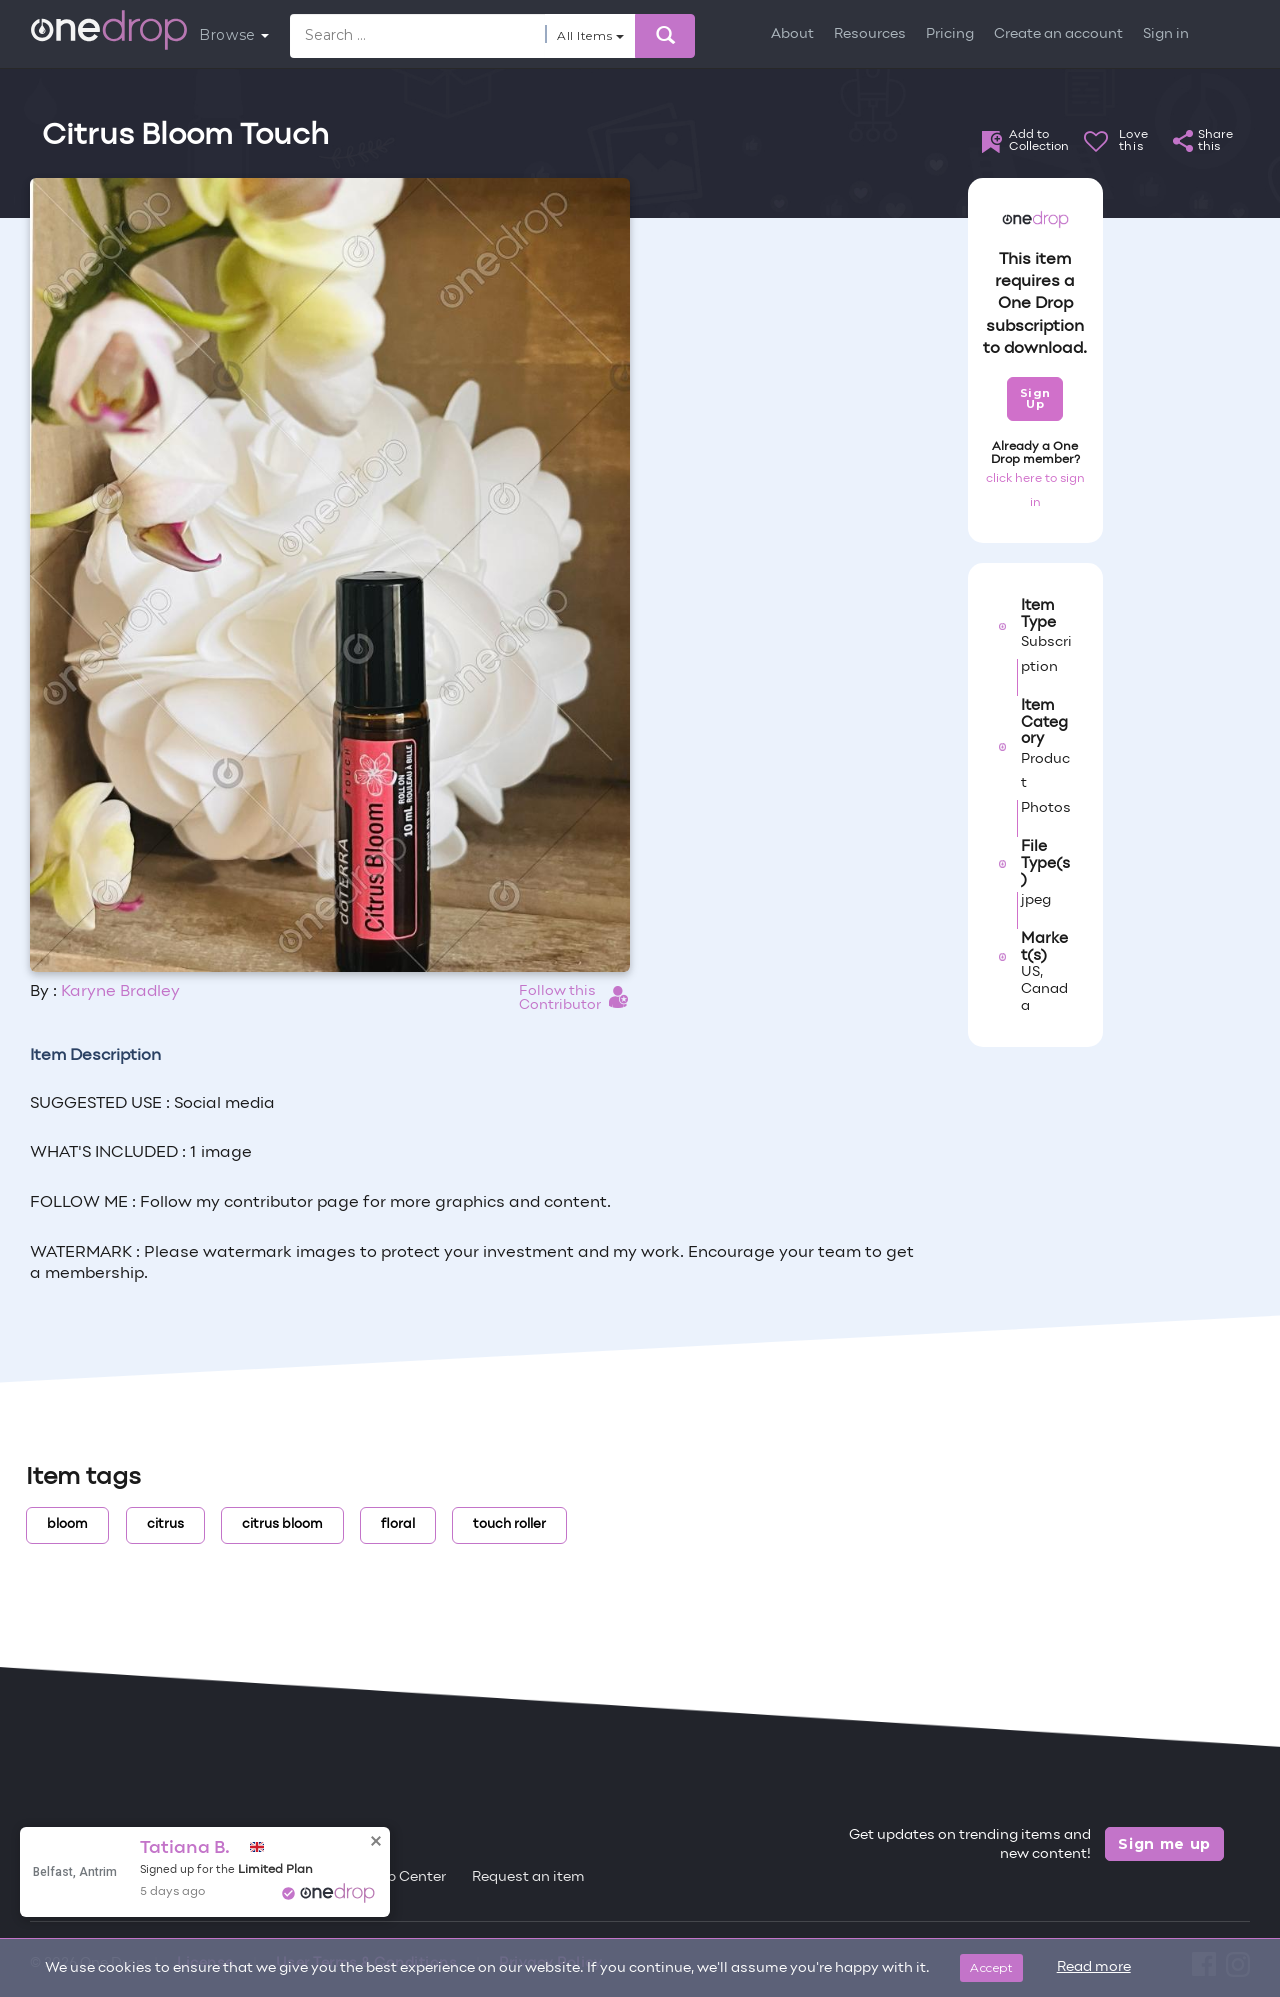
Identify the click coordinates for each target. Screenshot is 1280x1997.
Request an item (528, 1877)
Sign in (1166, 34)
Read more (1094, 1967)
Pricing (950, 34)
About (792, 34)
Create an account (1058, 34)
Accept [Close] (991, 1967)
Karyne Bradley (120, 992)
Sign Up (1035, 398)
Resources (870, 34)
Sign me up (1164, 1844)
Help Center (405, 1877)
